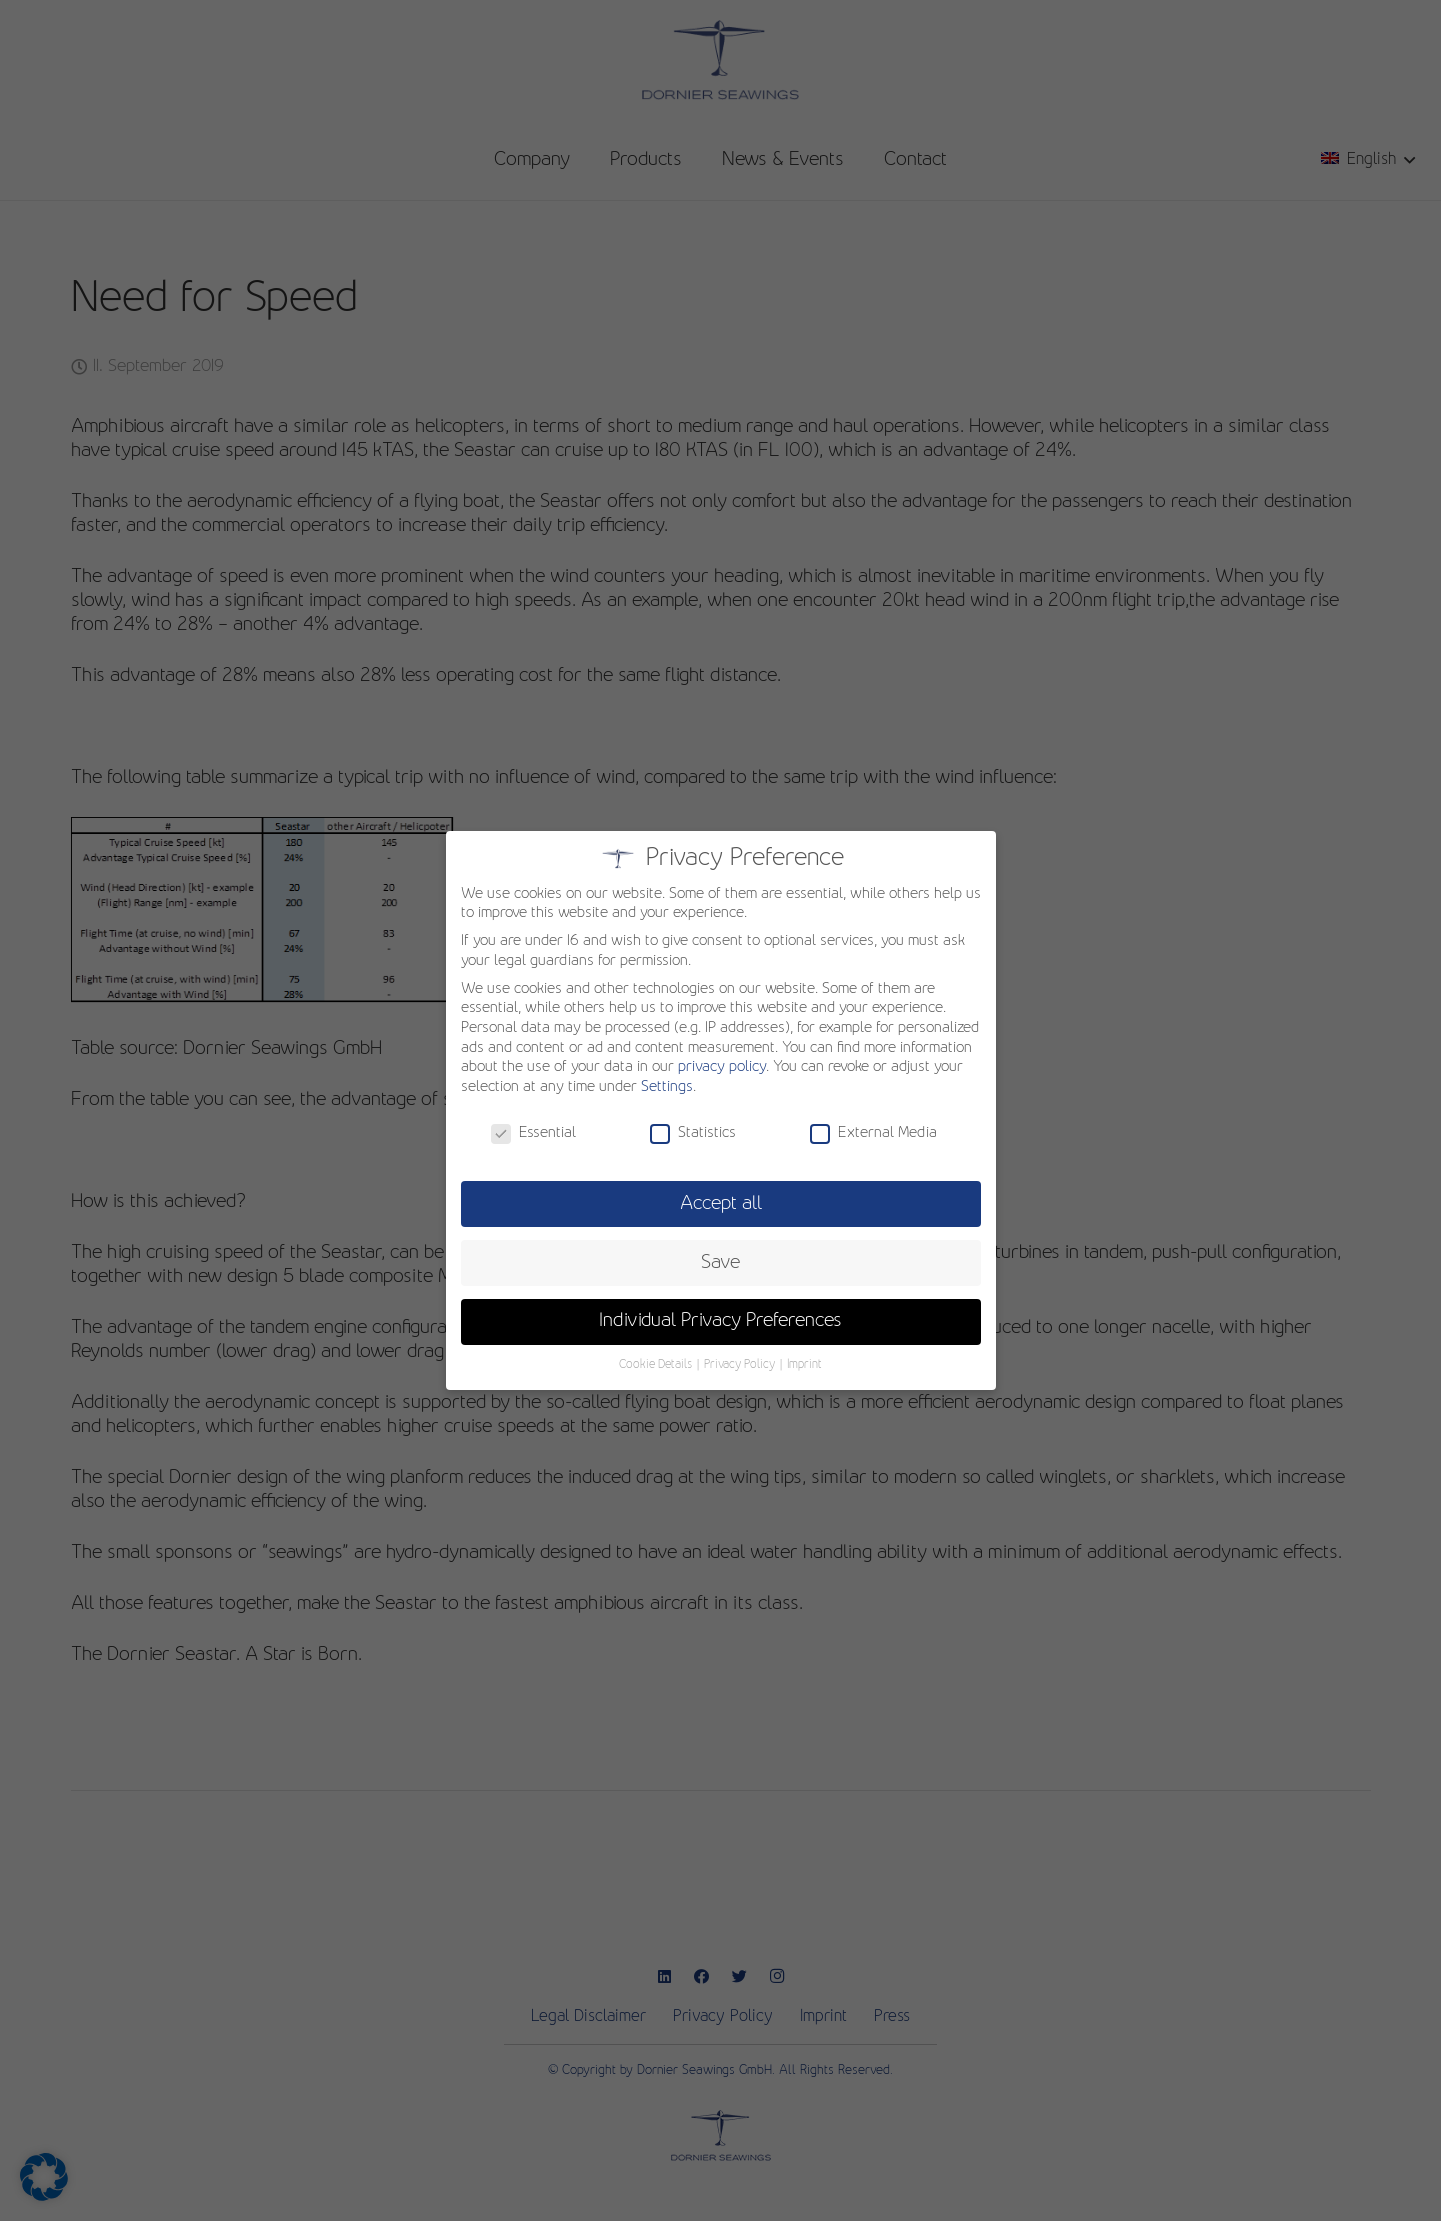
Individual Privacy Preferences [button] (720, 1321)
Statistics (693, 1133)
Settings (667, 1087)
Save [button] (720, 1263)
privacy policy (722, 1067)
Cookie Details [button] (657, 1365)
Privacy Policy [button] (741, 1365)
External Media (873, 1133)
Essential (533, 1133)
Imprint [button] (804, 1365)
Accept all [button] (721, 1204)
